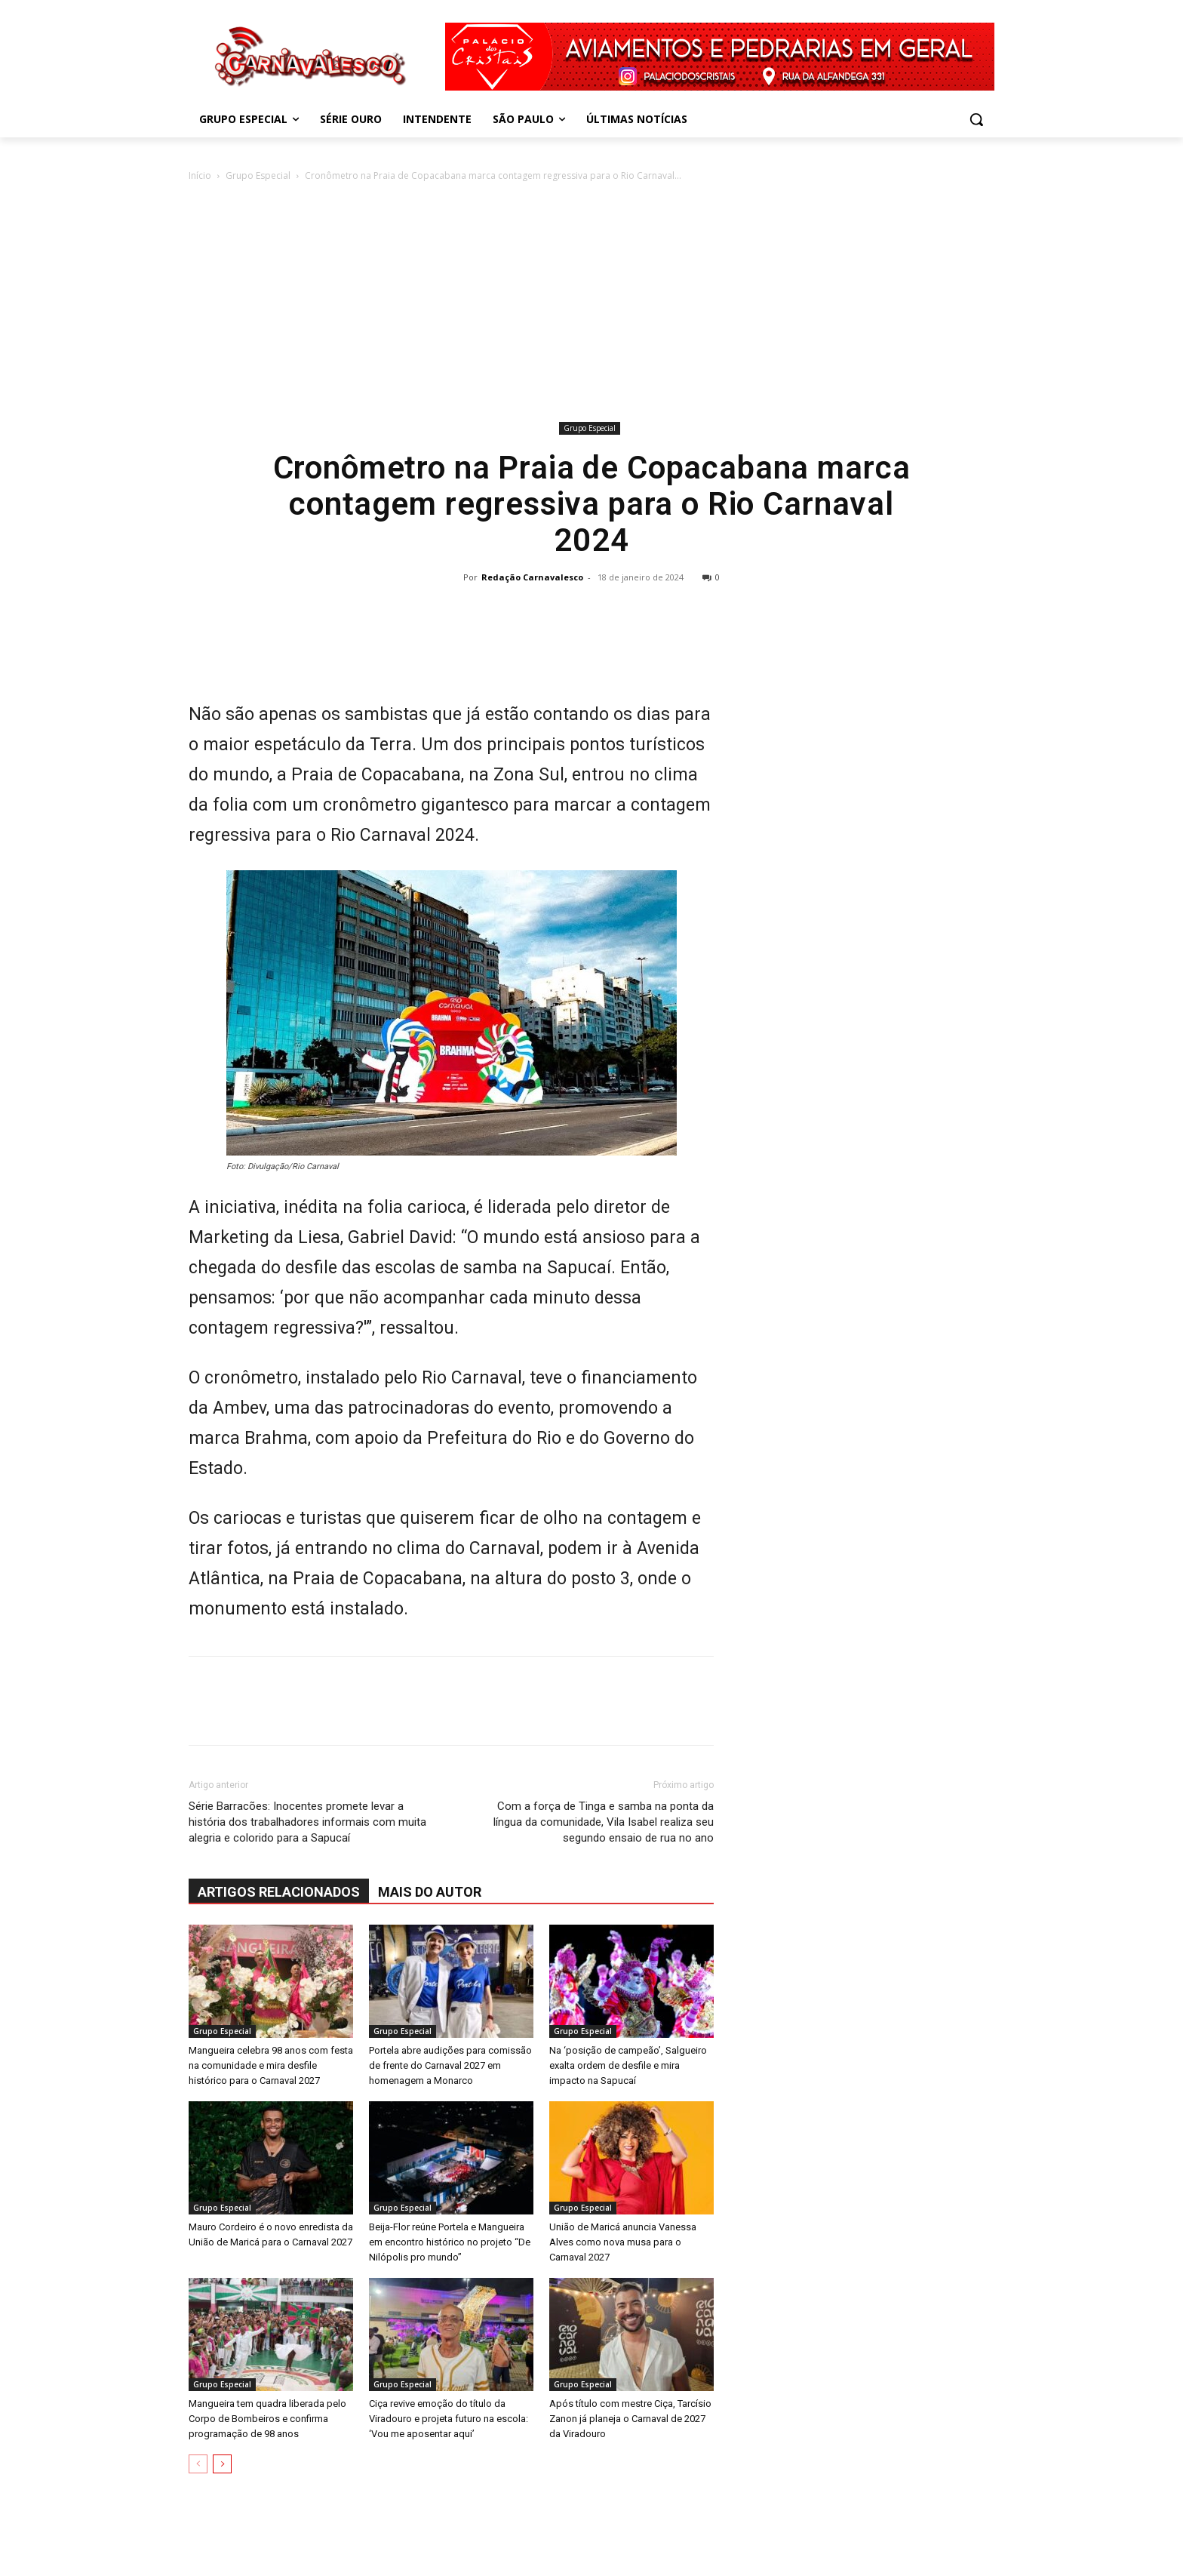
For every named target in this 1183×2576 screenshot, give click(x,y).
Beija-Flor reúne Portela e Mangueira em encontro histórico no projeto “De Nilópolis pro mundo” (449, 2242)
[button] (976, 119)
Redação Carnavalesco (532, 577)
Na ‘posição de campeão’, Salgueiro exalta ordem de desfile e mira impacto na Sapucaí (628, 2065)
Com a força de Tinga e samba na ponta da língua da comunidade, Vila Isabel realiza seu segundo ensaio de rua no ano (603, 1822)
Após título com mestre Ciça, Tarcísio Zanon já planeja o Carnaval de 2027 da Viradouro (630, 2418)
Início (200, 175)
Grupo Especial (258, 175)
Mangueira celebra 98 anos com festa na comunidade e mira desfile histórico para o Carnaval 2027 (271, 2065)
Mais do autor (429, 1892)
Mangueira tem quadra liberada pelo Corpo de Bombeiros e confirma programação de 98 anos (267, 2418)
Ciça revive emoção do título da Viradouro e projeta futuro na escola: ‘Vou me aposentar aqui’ (448, 2418)
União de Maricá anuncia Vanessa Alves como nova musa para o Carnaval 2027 (622, 2242)
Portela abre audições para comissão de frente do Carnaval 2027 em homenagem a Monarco (450, 2065)
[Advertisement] (591, 304)
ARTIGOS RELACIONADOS (279, 1892)
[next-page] (222, 2463)
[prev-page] (198, 2463)
